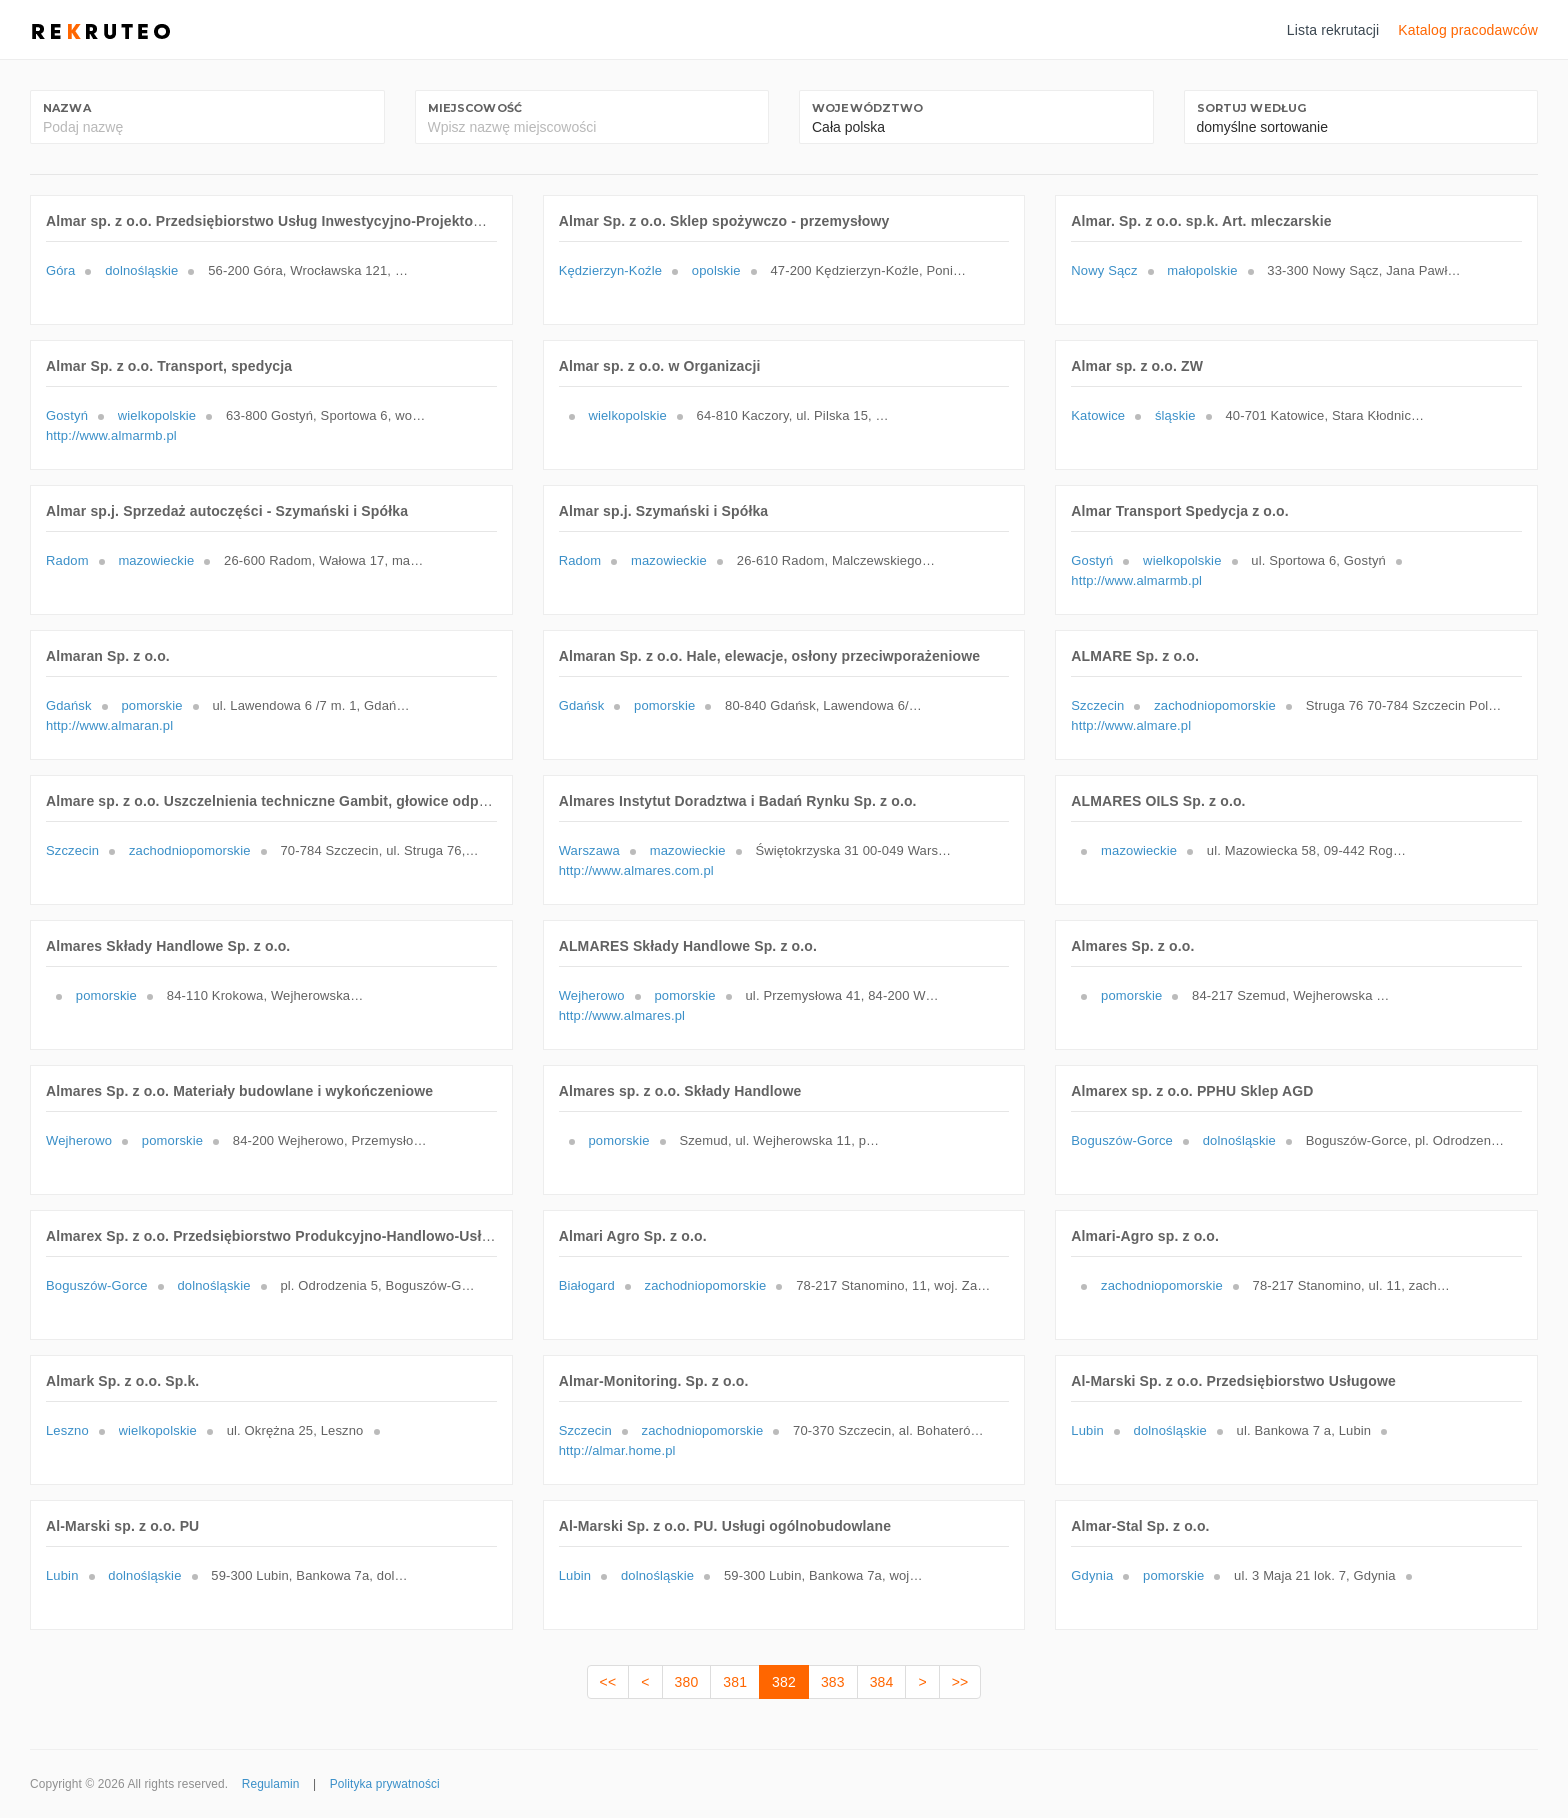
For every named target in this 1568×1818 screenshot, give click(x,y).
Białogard (587, 1285)
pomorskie (151, 705)
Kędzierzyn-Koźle (610, 270)
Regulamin (271, 1784)
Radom (67, 560)
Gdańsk (69, 705)
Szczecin (1097, 705)
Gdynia (1092, 1575)
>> (960, 1682)
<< (608, 1682)
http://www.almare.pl (1131, 725)
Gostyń (67, 415)
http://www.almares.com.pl (636, 870)
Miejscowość (475, 108)
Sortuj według (1252, 108)
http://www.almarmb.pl (111, 435)
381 (735, 1682)
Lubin (1087, 1430)
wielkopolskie (157, 415)
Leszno (67, 1430)
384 (882, 1682)
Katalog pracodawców (1468, 30)
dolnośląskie (141, 270)
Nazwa (67, 108)
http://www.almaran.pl (109, 725)
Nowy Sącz (1104, 270)
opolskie (716, 270)
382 (784, 1682)
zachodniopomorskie (1215, 705)
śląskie (1175, 415)
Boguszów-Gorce (1122, 1140)
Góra (60, 270)
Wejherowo (592, 995)
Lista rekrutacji (1333, 30)
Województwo (868, 108)
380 (687, 1682)
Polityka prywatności (385, 1784)
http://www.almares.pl (622, 1015)
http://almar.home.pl (617, 1450)
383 (833, 1682)
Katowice (1098, 415)
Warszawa (589, 850)
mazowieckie (156, 560)
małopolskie (1202, 270)
